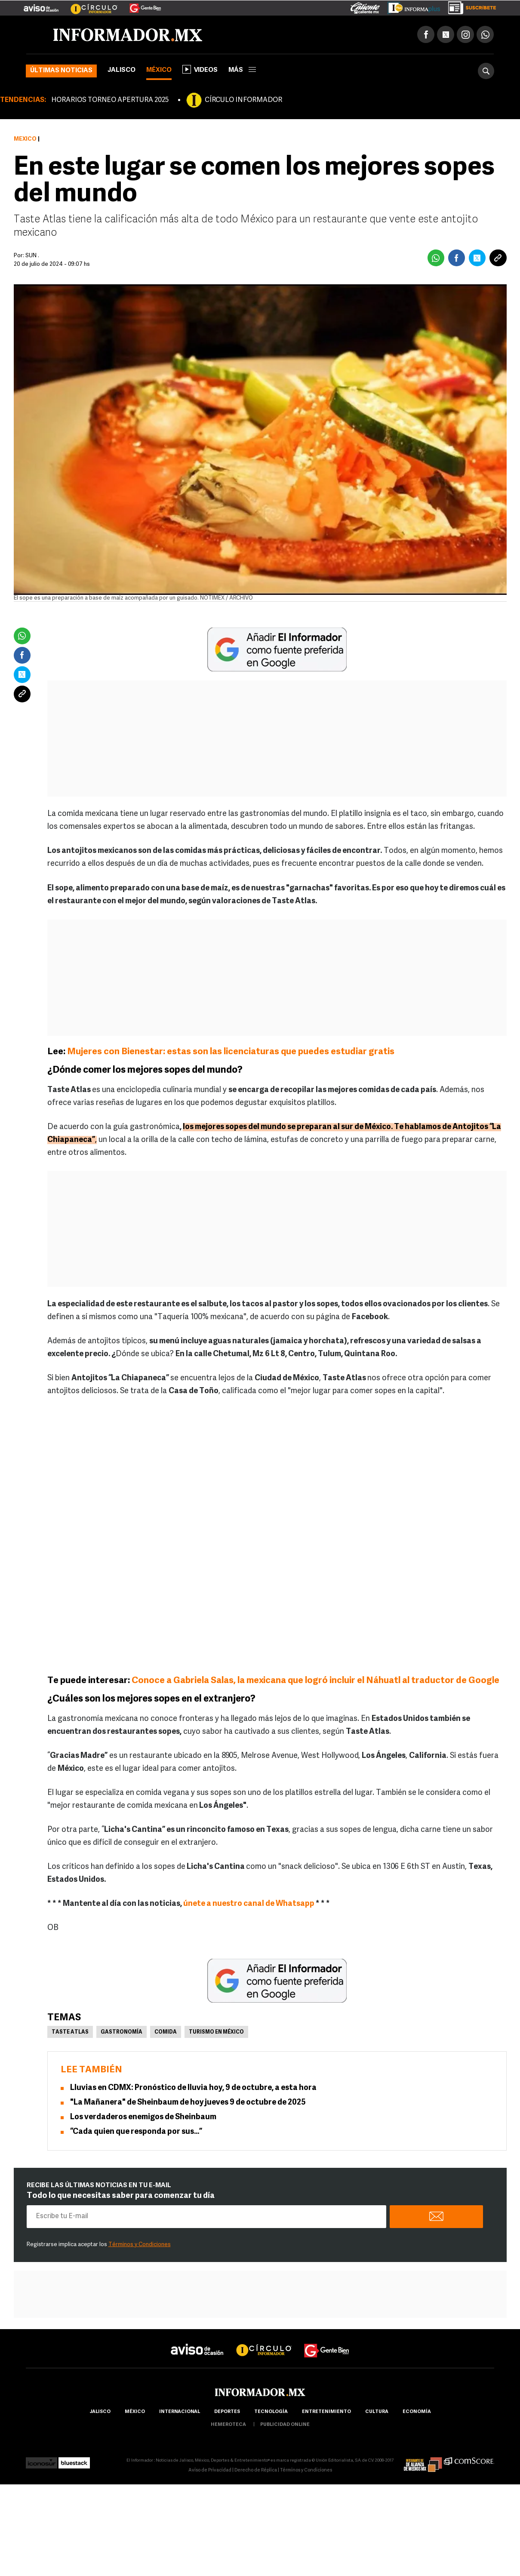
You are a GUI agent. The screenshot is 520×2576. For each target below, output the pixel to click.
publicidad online (285, 2424)
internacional (179, 2412)
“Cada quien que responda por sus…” (136, 2132)
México (159, 70)
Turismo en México (216, 2032)
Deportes (227, 2412)
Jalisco (121, 70)
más (242, 70)
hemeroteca (228, 2424)
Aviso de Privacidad (209, 2470)
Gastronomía (121, 2032)
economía (417, 2412)
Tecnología (271, 2412)
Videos (200, 69)
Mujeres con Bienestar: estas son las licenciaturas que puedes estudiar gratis (230, 1051)
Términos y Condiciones (139, 2244)
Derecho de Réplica (255, 2470)
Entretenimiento (326, 2412)
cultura (376, 2412)
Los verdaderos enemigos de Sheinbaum (143, 2117)
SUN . (32, 256)
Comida (165, 2032)
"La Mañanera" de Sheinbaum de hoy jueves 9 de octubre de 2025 (188, 2103)
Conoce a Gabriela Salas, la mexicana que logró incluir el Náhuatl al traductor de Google (315, 1680)
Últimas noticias (61, 71)
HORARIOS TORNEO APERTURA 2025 (110, 100)
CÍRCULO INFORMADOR (243, 100)
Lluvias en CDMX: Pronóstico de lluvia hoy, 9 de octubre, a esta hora (193, 2088)
